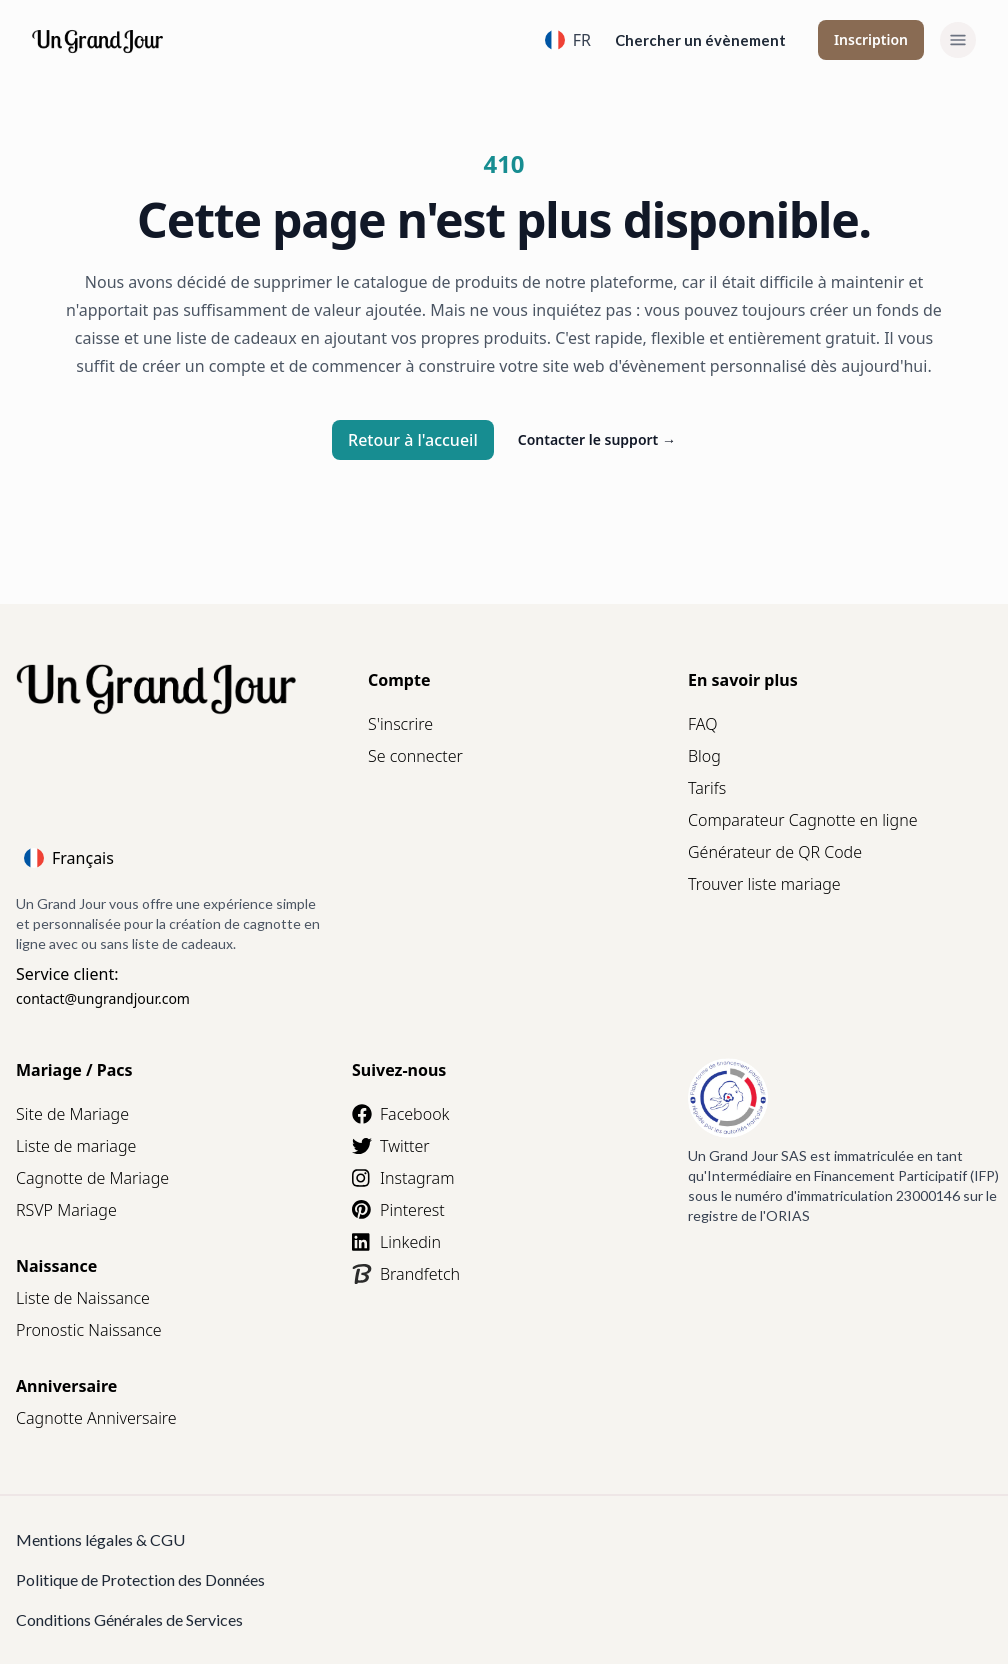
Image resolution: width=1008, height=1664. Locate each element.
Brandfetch (406, 1274)
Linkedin (396, 1242)
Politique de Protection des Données (140, 1579)
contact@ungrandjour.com (103, 998)
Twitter (391, 1146)
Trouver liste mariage (764, 884)
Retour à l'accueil (413, 440)
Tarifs (707, 788)
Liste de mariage (76, 1146)
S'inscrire (400, 724)
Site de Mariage (72, 1114)
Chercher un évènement (700, 40)
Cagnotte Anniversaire (96, 1418)
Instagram (403, 1178)
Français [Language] (69, 858)
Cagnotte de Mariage (92, 1178)
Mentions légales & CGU (100, 1539)
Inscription (871, 39)
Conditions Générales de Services (129, 1619)
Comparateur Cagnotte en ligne (803, 820)
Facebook (400, 1114)
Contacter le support (597, 439)
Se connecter (415, 756)
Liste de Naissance (83, 1298)
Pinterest (398, 1210)
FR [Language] (568, 40)
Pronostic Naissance (89, 1330)
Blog (704, 756)
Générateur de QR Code (775, 852)
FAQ (702, 724)
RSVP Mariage (66, 1210)
